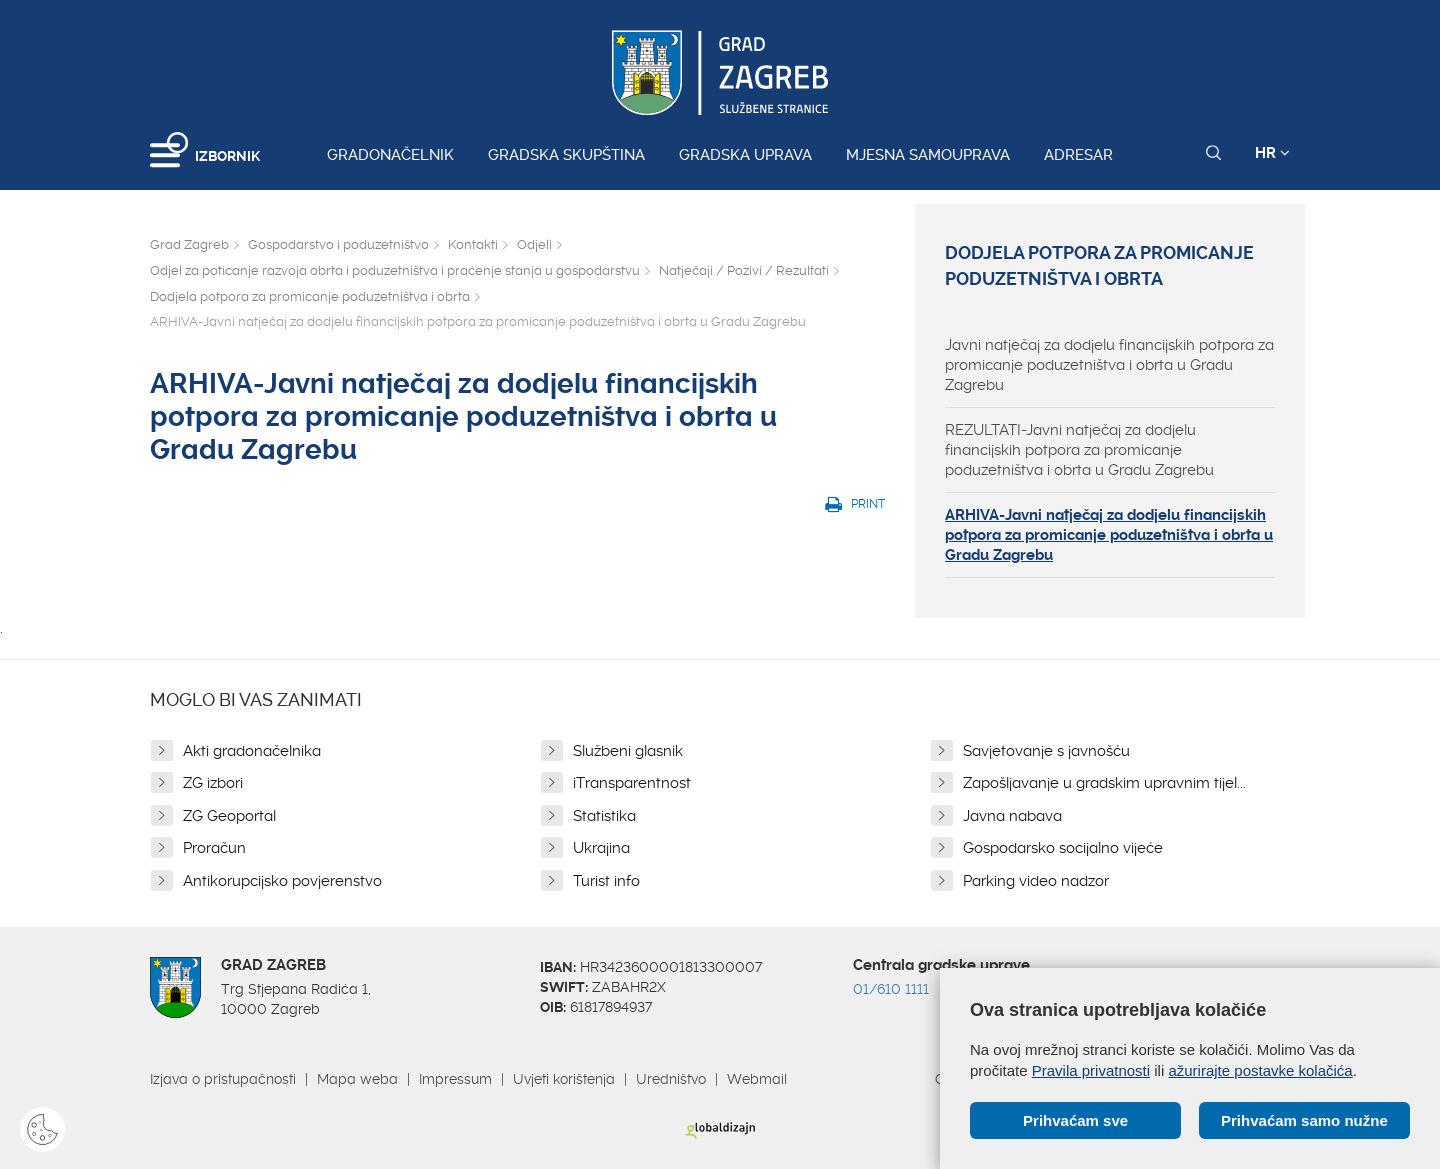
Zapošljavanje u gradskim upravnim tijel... (1104, 783)
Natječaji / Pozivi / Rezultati (744, 270)
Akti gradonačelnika (252, 751)
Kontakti (473, 244)
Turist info (606, 881)
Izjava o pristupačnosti (223, 1079)
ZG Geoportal (229, 816)
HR (1272, 153)
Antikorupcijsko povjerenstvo (282, 881)
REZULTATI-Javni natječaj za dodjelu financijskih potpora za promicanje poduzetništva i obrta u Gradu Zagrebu (1079, 450)
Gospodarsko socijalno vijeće (1063, 848)
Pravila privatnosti (1091, 1070)
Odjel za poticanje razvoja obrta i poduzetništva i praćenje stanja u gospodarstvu (395, 270)
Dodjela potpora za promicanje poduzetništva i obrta (310, 296)
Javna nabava (1012, 816)
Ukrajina (601, 848)
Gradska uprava (745, 155)
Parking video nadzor (1036, 881)
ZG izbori (213, 783)
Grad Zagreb (189, 244)
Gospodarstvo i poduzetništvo (338, 244)
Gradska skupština (566, 155)
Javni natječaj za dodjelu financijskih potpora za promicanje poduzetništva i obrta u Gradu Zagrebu (1109, 365)
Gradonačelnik (390, 155)
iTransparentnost (632, 783)
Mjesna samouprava (928, 155)
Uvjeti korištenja (564, 1079)
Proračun (214, 848)
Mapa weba (357, 1079)
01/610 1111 (891, 989)
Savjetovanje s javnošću (1046, 751)
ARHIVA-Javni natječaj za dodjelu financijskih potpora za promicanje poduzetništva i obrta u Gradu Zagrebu (1109, 535)
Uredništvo (671, 1079)
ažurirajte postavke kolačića (1260, 1070)
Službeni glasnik (628, 751)
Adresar (1078, 155)
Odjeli (534, 244)
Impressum (455, 1079)
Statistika (604, 816)
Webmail (757, 1079)
